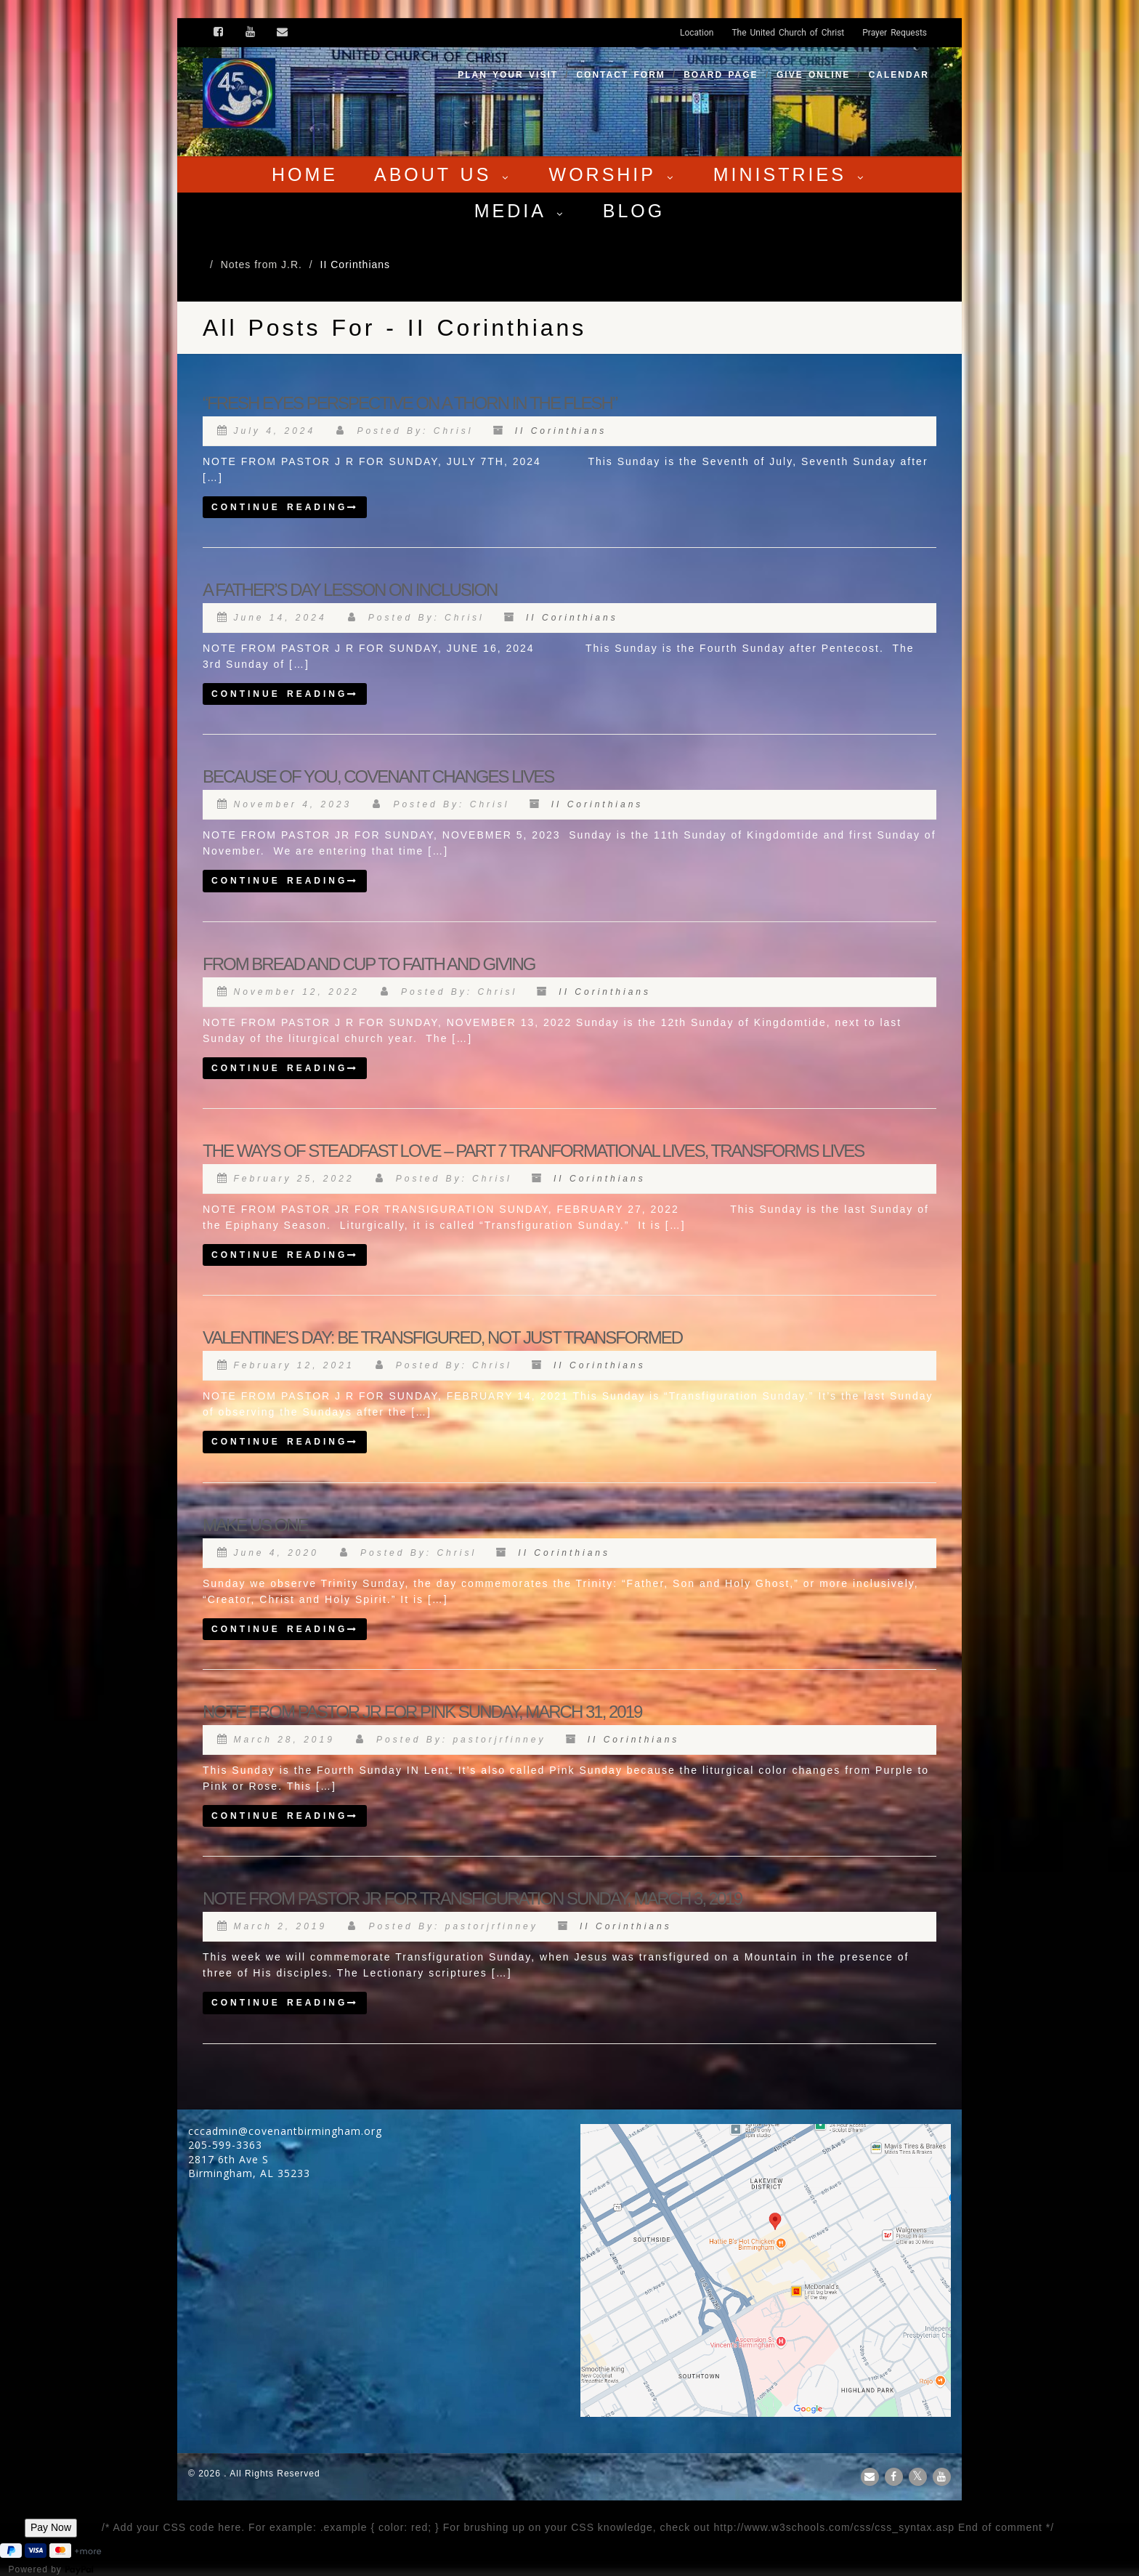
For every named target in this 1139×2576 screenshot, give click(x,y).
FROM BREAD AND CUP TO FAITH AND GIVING (369, 964)
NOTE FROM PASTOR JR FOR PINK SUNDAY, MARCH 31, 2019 (422, 1711)
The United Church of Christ (787, 33)
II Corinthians (561, 431)
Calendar (899, 75)
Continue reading (284, 507)
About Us (443, 174)
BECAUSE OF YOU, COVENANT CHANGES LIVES (378, 776)
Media (520, 211)
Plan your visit (508, 75)
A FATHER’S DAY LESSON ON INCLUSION (350, 589)
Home (305, 174)
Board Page (721, 75)
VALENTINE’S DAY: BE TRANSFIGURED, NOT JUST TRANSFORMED (442, 1337)
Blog (634, 211)
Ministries (790, 174)
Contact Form (620, 75)
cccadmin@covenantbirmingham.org (285, 2131)
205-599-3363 (225, 2145)
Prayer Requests (894, 33)
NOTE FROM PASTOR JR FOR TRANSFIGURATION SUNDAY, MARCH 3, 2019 (472, 1898)
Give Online (813, 75)
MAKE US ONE (255, 1525)
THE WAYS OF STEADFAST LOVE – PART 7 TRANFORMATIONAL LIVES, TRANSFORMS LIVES (533, 1150)
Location (696, 33)
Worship (613, 174)
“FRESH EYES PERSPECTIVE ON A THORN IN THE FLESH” (410, 403)
